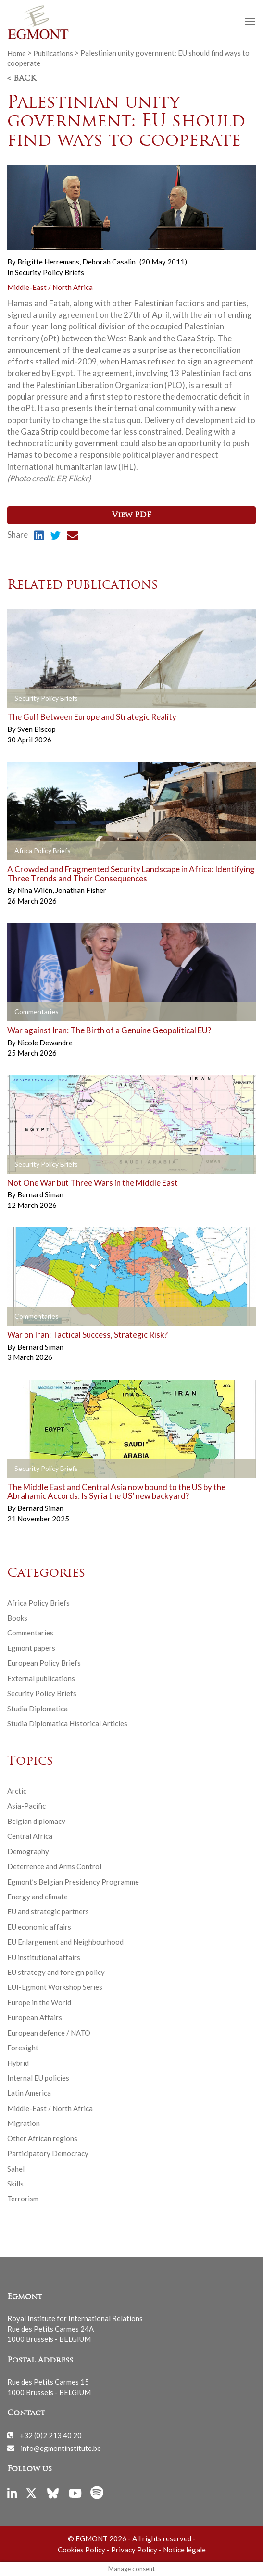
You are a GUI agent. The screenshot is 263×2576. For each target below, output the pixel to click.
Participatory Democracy (47, 2153)
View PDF (131, 515)
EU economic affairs (39, 1927)
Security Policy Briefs (49, 272)
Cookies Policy (81, 2549)
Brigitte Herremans (49, 261)
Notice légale (184, 2549)
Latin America (29, 2092)
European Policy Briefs (44, 1663)
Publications (53, 53)
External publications (41, 1678)
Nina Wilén (35, 890)
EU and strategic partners (48, 1911)
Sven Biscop (36, 729)
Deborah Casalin (109, 261)
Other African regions (42, 2138)
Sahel (16, 2168)
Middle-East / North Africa (50, 287)
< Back (21, 79)
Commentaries (30, 1632)
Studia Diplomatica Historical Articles (67, 1723)
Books (17, 1617)
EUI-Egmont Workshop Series (54, 1987)
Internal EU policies (38, 2077)
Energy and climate (37, 1896)
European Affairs (34, 2017)
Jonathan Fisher (80, 890)
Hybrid (18, 2063)
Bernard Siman (40, 1194)
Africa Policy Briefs (38, 1602)
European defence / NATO (48, 2032)
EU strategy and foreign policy (56, 1972)
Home (16, 53)
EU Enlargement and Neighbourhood (65, 1941)
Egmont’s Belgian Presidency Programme (73, 1881)
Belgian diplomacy (36, 1821)
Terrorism (22, 2198)
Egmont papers (31, 1648)
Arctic (16, 1790)
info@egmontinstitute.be (61, 2447)
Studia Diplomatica (37, 1708)
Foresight (22, 2047)
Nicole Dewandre (45, 1042)
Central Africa (29, 1836)
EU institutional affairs (43, 1957)
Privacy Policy (134, 2549)
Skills (15, 2183)
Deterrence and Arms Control (54, 1866)
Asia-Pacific (26, 1805)
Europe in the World (39, 2002)
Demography (28, 1851)
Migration (23, 2123)
